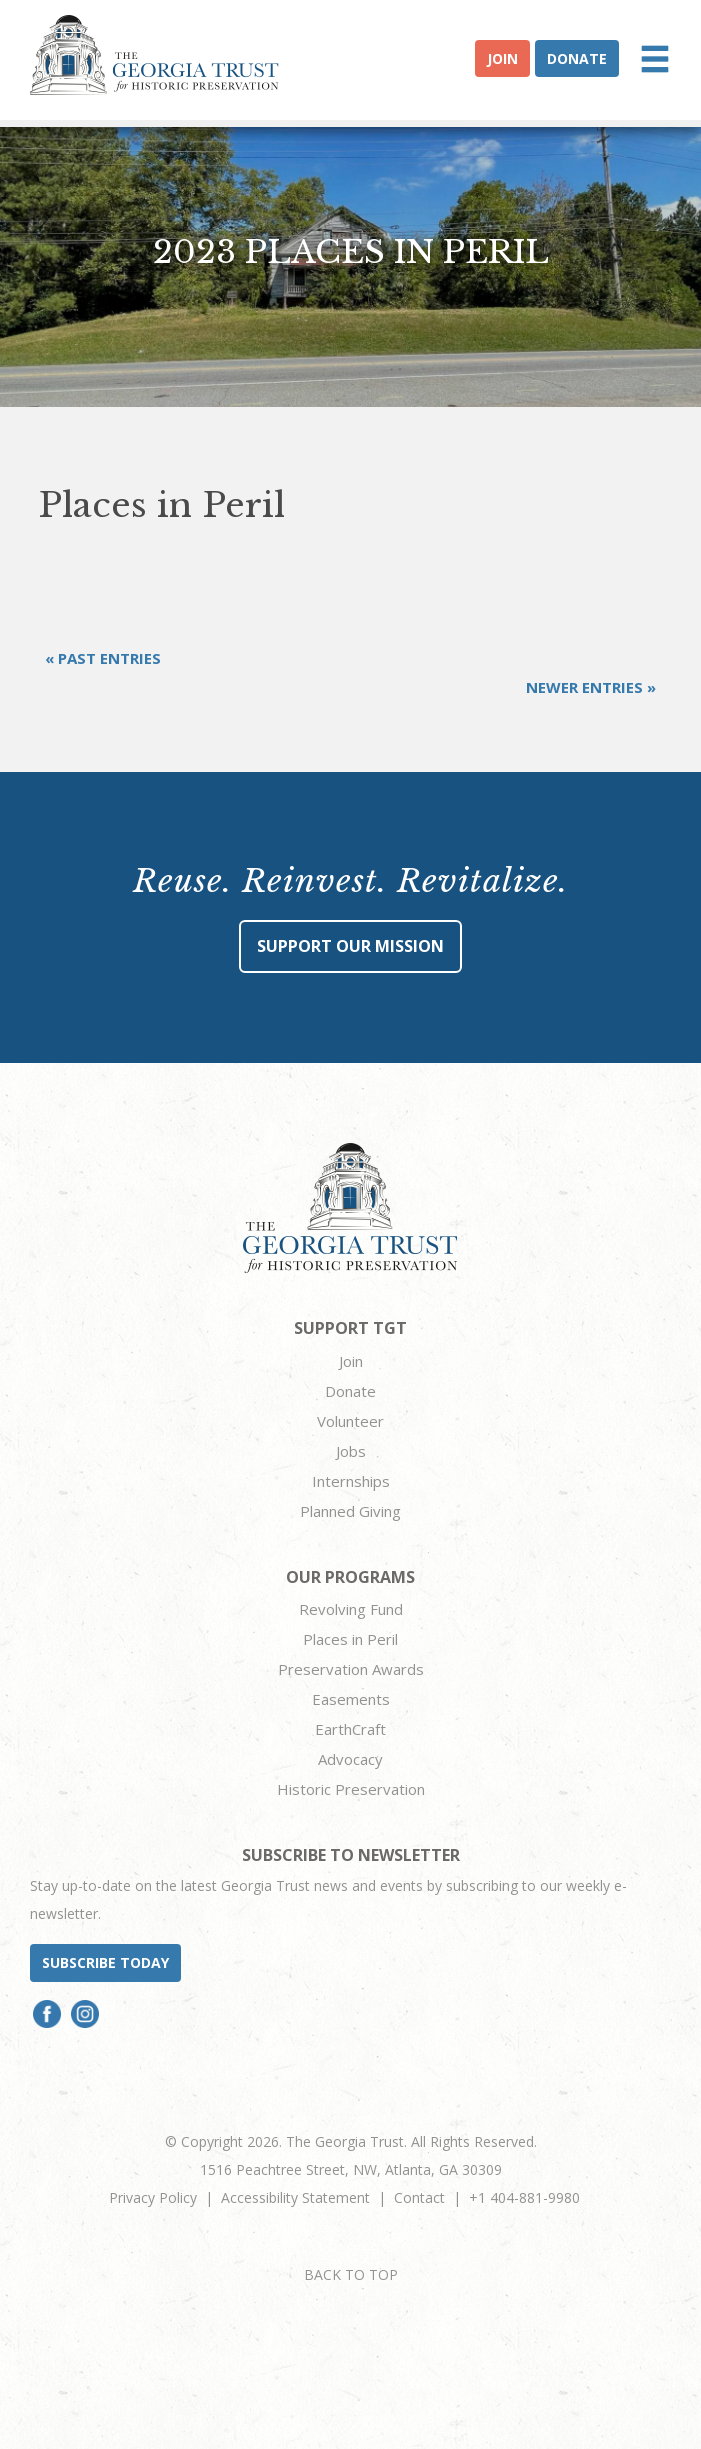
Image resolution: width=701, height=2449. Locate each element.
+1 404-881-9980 (524, 2197)
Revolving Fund (351, 1609)
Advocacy (350, 1759)
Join (502, 58)
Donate (577, 58)
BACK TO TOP (351, 2274)
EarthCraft (350, 1729)
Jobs (351, 1451)
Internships (351, 1481)
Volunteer (350, 1421)
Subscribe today (105, 1962)
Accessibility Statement (295, 2197)
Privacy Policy (153, 2197)
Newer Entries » (591, 687)
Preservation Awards (351, 1669)
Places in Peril (350, 1639)
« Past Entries (103, 658)
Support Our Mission (350, 946)
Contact (419, 2197)
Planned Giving (350, 1511)
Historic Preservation (351, 1789)
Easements (351, 1699)
